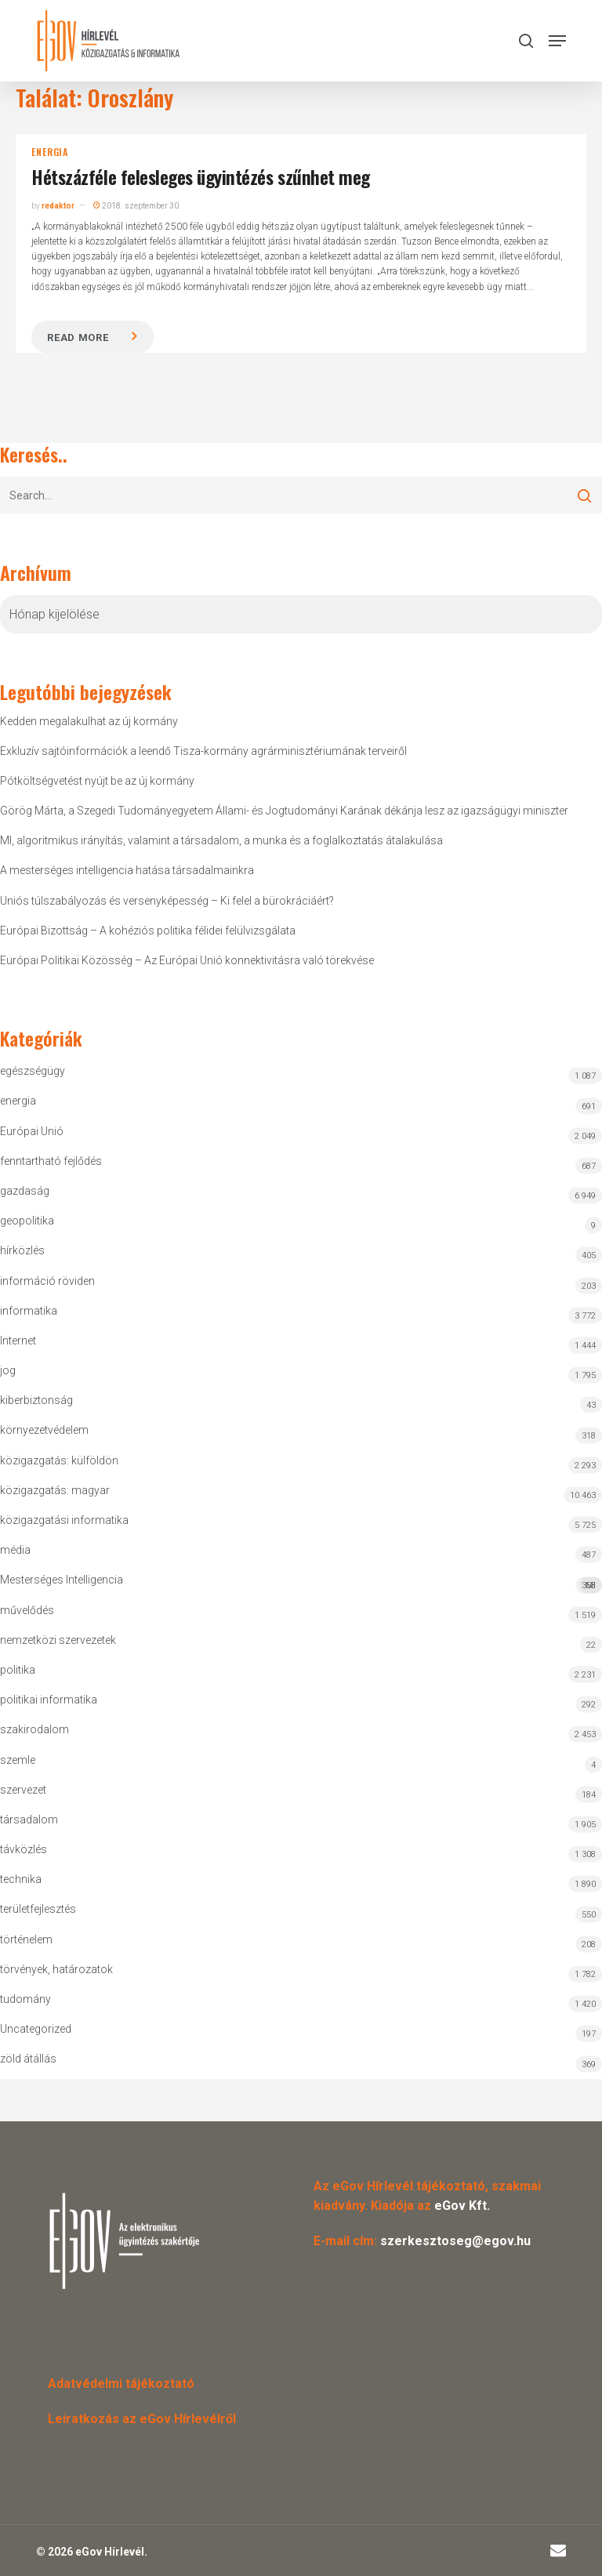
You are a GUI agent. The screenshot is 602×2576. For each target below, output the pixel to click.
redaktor (58, 205)
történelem (26, 1939)
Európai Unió (31, 1131)
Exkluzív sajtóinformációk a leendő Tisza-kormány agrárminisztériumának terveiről (203, 751)
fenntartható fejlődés (51, 1161)
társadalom (29, 1819)
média (15, 1550)
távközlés (23, 1849)
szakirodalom (34, 1729)
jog (8, 1370)
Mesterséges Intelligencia (300, 1583)
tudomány (25, 1999)
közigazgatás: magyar (55, 1490)
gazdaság (24, 1191)
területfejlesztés (38, 1909)
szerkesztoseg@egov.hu (455, 2240)
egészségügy (32, 1071)
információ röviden (47, 1281)
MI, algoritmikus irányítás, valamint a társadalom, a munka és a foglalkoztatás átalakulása (221, 840)
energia (49, 152)
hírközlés (22, 1250)
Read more (77, 337)
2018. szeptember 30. (137, 205)
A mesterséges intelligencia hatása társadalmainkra (127, 870)
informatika (28, 1310)
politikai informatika (48, 1699)
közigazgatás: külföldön (59, 1460)
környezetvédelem (44, 1430)
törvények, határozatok (56, 1969)
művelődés (27, 1610)
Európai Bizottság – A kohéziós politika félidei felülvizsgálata (148, 930)
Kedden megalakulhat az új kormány (89, 721)
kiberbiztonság (36, 1400)
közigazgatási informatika (64, 1520)
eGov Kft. (462, 2205)
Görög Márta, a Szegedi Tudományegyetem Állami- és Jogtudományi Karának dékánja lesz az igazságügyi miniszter (284, 810)
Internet (18, 1340)
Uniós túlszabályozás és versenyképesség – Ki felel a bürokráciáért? (167, 900)
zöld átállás (28, 2058)
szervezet (23, 1789)
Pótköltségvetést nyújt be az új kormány (97, 781)
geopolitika (27, 1220)
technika (21, 1879)
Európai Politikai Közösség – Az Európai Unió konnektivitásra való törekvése (187, 960)
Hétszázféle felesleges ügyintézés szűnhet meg (200, 176)
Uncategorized (35, 2029)
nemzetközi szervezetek (58, 1640)
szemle (17, 1760)
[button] (557, 41)
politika (17, 1670)
